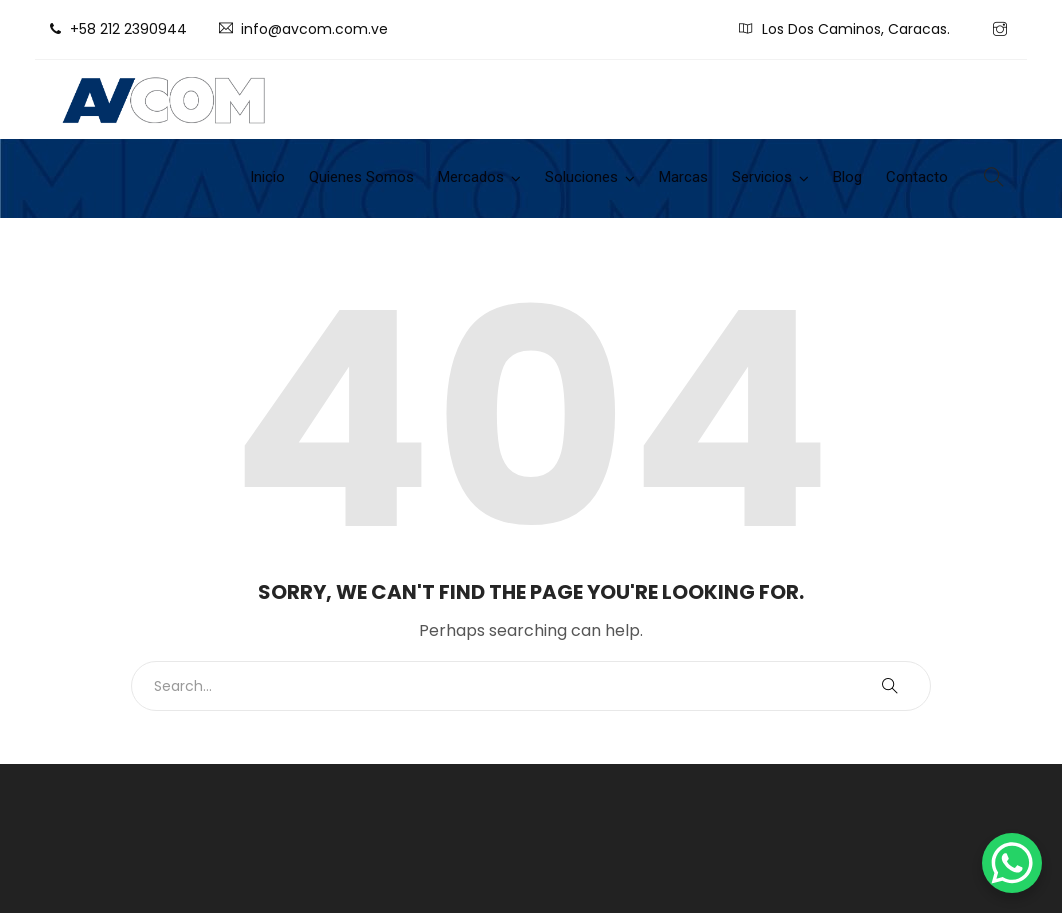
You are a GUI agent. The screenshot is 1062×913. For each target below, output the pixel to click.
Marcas (683, 177)
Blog (847, 177)
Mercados (471, 177)
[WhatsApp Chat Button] (1012, 863)
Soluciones (581, 177)
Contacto (917, 177)
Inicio (267, 177)
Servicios (762, 177)
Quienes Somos (361, 177)
